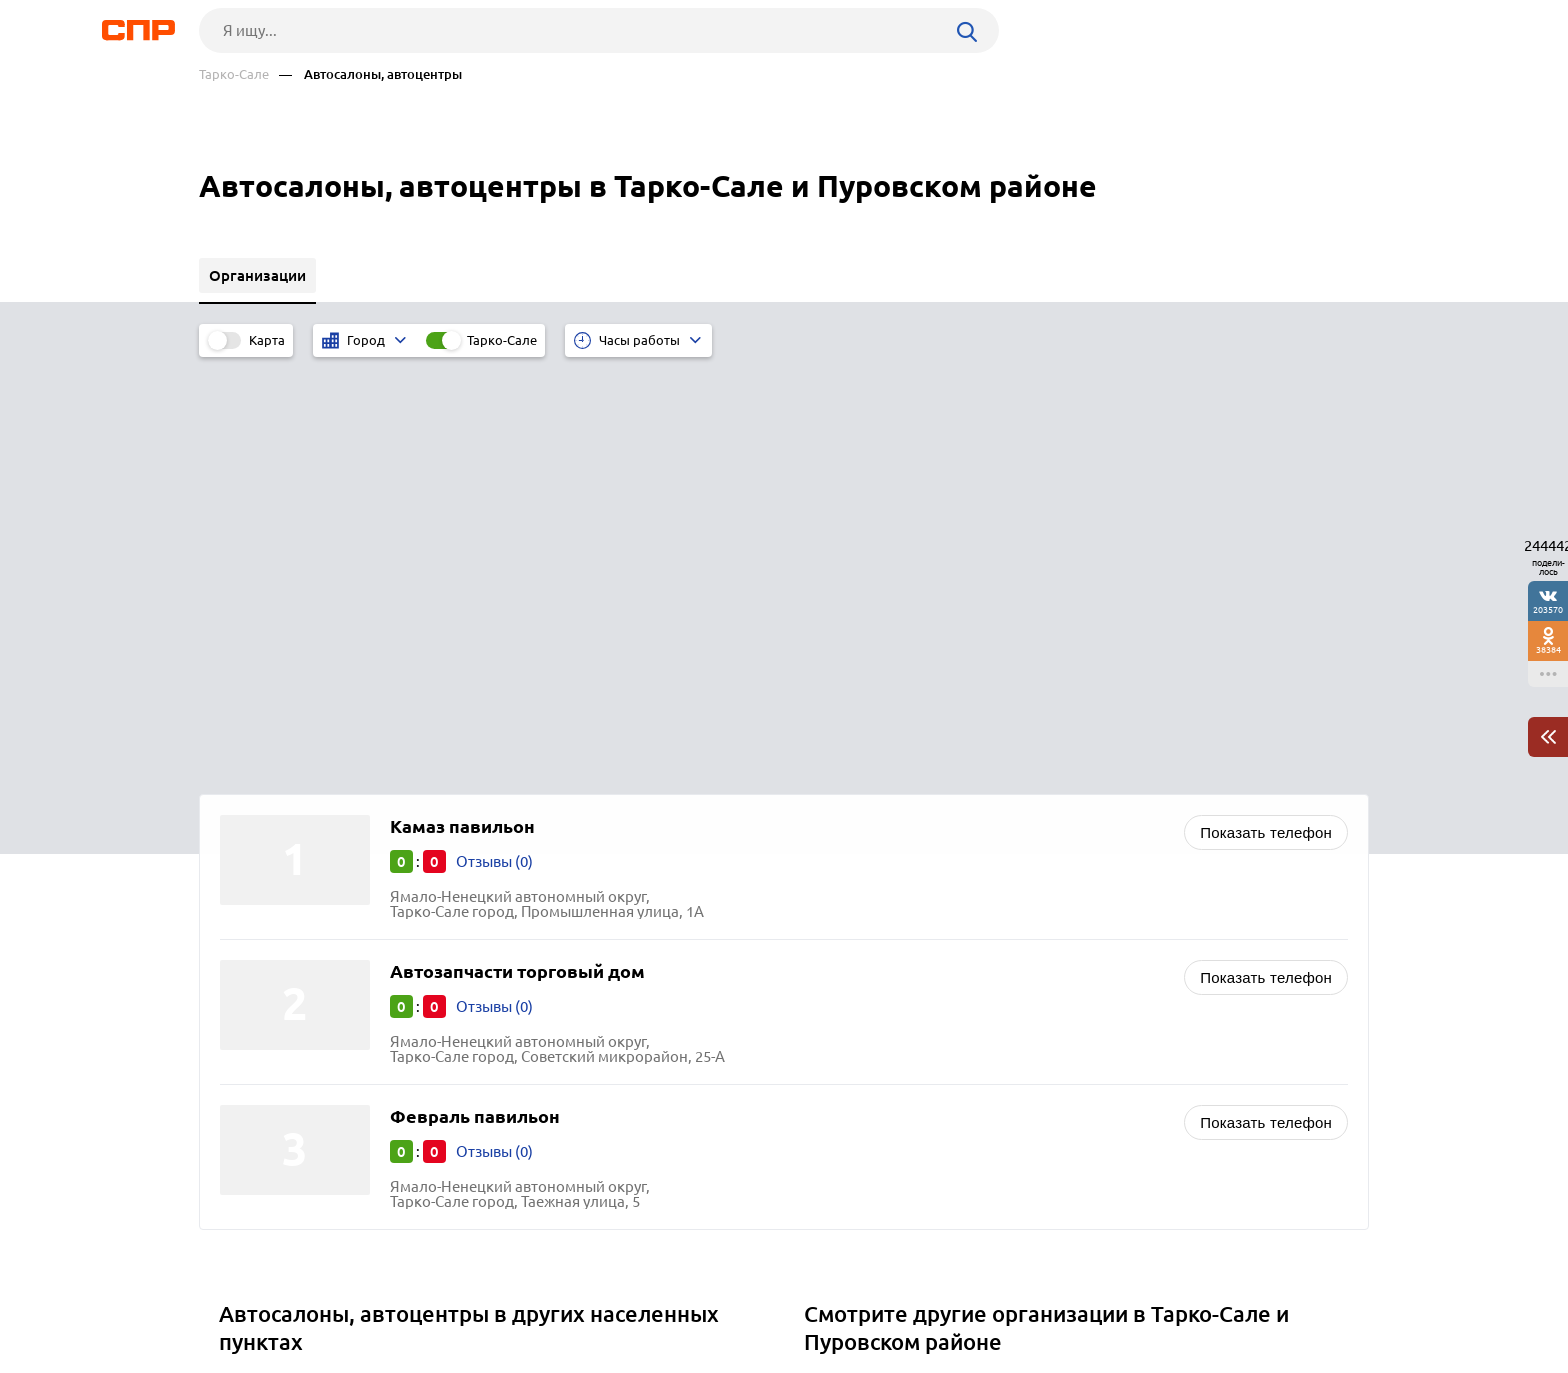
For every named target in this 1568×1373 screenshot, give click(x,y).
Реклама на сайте (501, 1299)
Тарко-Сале (234, 74)
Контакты (647, 1299)
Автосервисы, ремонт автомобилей (937, 963)
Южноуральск (276, 988)
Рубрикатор (236, 1299)
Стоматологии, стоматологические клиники (967, 1053)
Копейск (255, 1013)
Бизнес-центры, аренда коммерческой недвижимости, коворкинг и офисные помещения (1045, 996)
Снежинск (261, 1038)
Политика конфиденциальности (467, 1357)
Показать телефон (1266, 412)
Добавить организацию (1279, 1298)
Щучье (249, 1063)
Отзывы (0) (494, 441)
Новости (360, 1299)
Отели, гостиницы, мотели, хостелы (938, 1028)
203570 (1548, 609)
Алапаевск (263, 963)
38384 (1548, 649)
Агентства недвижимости (900, 1078)
